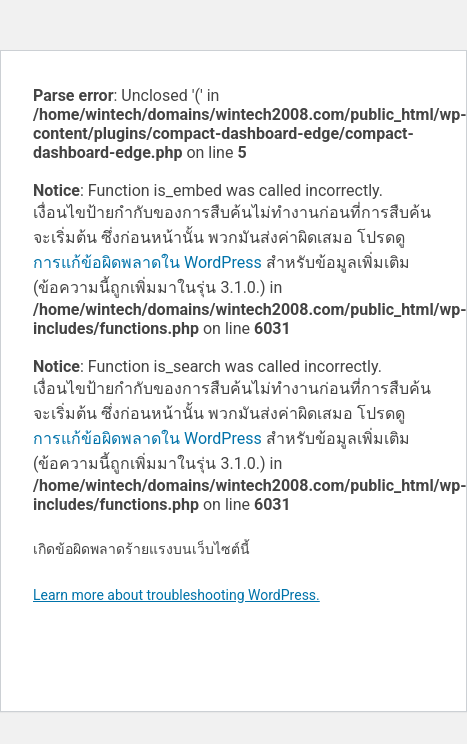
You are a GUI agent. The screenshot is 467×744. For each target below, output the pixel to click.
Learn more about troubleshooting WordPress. (176, 595)
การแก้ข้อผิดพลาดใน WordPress (147, 262)
